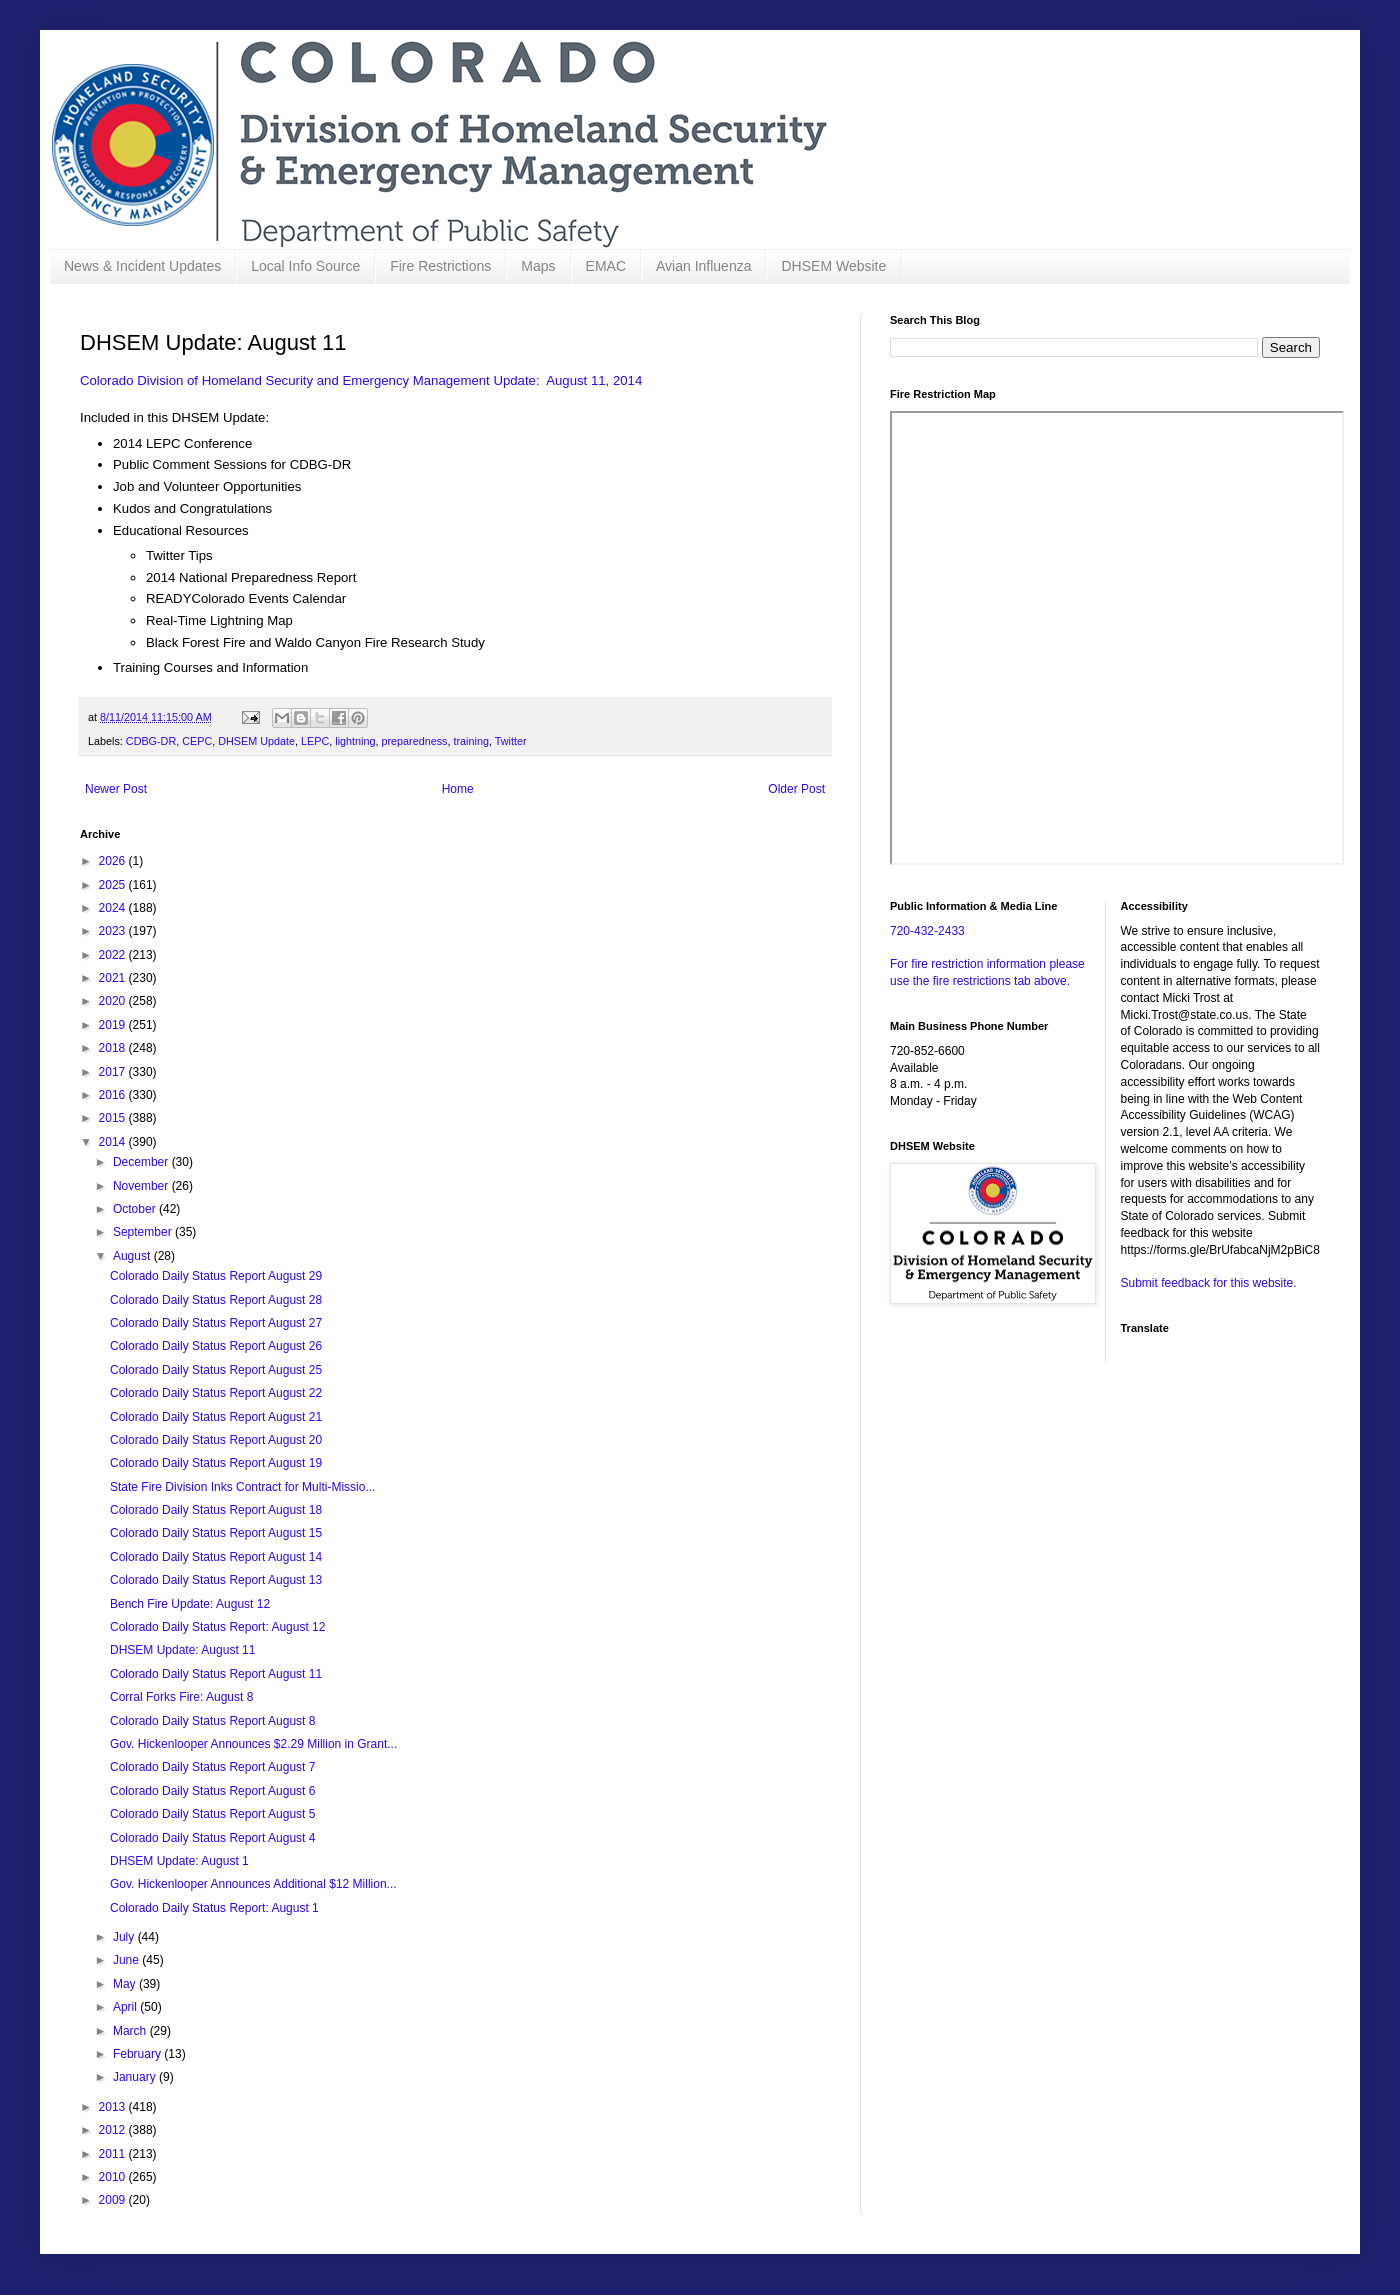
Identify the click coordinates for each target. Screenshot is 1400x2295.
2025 (114, 885)
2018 (114, 1048)
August (133, 1256)
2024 (114, 908)
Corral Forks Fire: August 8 (181, 1697)
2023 (114, 931)
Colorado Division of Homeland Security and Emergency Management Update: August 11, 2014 (361, 380)
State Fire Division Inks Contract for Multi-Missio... (242, 1487)
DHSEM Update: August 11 (182, 1650)
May (126, 1984)
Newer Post (116, 789)
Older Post (796, 789)
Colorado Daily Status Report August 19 (216, 1463)
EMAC (606, 266)
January (136, 2077)
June (127, 1960)
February (138, 2054)
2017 (114, 1072)
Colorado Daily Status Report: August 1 (214, 1908)
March (131, 2031)
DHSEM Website (833, 266)
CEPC (197, 741)
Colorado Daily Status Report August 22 (216, 1393)
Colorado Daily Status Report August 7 (212, 1767)
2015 (114, 1118)
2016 (114, 1095)
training (471, 741)
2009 (114, 2200)
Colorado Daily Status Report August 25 (216, 1370)
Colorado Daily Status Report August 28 (216, 1300)
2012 (114, 2130)
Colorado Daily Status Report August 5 (212, 1814)
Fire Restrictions (440, 266)
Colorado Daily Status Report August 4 (212, 1838)
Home (458, 789)
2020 (114, 1001)
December (142, 1162)
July (125, 1937)
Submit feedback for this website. (1209, 1283)
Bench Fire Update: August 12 (190, 1604)
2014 (114, 1142)
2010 (114, 2177)
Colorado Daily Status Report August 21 (216, 1417)
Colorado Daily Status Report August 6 (212, 1791)
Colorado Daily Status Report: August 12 (217, 1627)
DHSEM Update (256, 741)
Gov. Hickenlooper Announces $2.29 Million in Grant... (253, 1744)
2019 (114, 1025)
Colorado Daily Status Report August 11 (216, 1674)
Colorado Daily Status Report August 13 (216, 1580)
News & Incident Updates (142, 266)
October (136, 1209)
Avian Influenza (703, 266)
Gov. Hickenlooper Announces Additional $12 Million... (253, 1884)
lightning (355, 741)
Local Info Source (305, 266)
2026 (114, 861)
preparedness (414, 741)
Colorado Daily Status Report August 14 (216, 1557)
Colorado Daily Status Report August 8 (212, 1721)
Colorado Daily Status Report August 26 (216, 1346)
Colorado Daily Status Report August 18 (216, 1510)
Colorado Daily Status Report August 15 (216, 1533)
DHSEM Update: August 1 (179, 1861)
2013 (114, 2107)
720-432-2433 (927, 931)
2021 (114, 978)
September (144, 1232)
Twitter (511, 741)
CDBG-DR (151, 741)
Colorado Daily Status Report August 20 (216, 1440)
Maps (538, 266)
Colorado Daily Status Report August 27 (216, 1323)
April (126, 2007)
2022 (114, 955)
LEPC (315, 741)
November (142, 1186)
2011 (114, 2154)
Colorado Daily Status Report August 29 (216, 1276)
